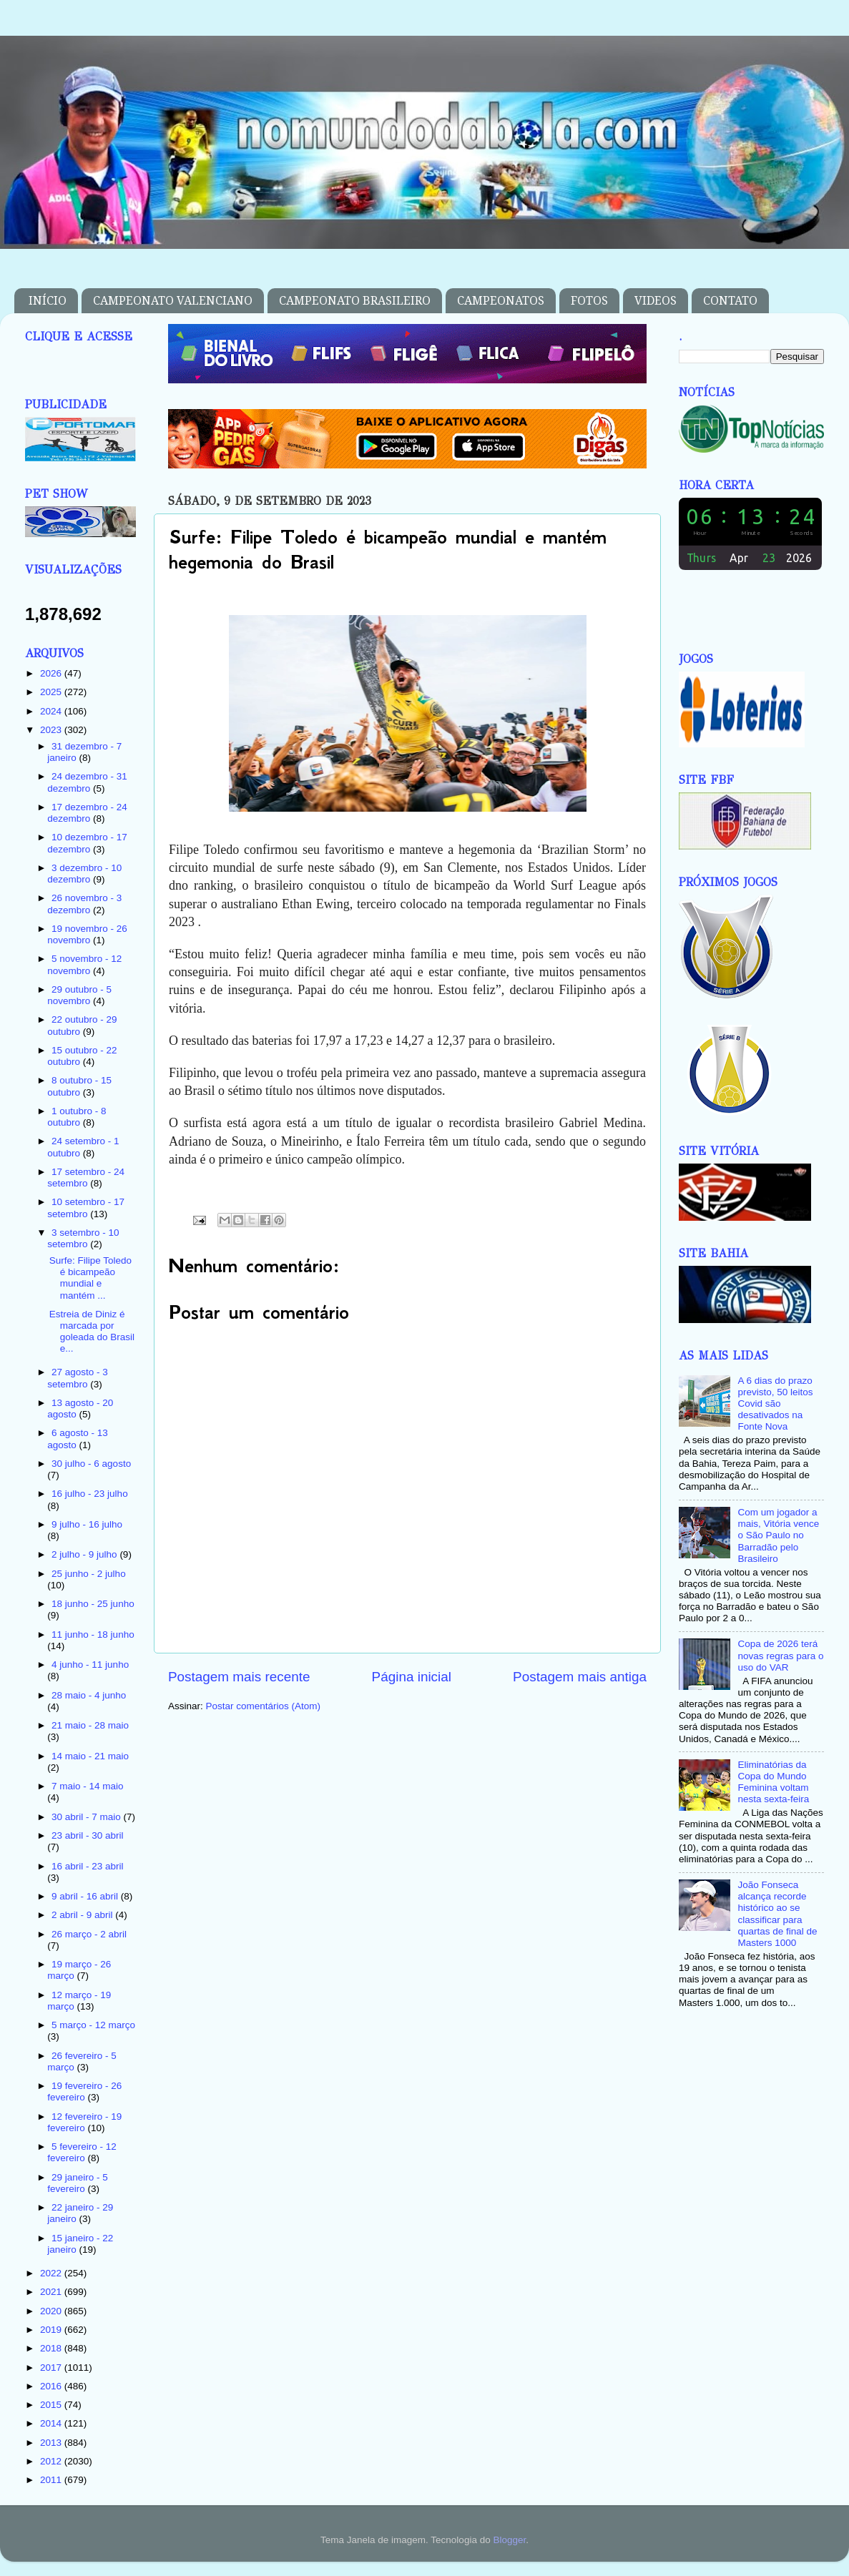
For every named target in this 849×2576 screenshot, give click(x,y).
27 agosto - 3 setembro (77, 1378)
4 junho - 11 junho (90, 1664)
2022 (52, 2273)
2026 (52, 673)
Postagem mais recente (239, 1676)
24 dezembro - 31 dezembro (87, 782)
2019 (52, 2329)
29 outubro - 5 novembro (79, 995)
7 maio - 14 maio (87, 1786)
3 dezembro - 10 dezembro (84, 873)
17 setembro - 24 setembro (85, 1177)
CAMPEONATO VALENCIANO (172, 301)
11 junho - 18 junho (92, 1634)
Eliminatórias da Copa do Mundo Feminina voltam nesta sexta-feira (773, 1782)
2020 (52, 2311)
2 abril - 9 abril (83, 1914)
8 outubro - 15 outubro (79, 1086)
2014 (52, 2423)
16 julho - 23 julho (89, 1493)
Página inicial (411, 1676)
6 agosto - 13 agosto (77, 1438)
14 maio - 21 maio (90, 1756)
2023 (52, 729)
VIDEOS (655, 301)
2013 (52, 2442)
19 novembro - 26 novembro (87, 934)
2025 (52, 692)
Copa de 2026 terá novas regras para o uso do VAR (780, 1655)
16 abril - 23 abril (87, 1866)
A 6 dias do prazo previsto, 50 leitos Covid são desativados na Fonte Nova (775, 1403)
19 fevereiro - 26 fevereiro (84, 2091)
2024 (52, 711)
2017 (52, 2367)
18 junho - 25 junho (92, 1603)
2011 (52, 2479)
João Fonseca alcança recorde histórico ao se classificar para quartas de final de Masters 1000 (777, 1913)
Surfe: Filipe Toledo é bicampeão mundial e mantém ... (90, 1278)
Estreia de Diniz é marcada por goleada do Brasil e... (91, 1332)
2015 (52, 2404)
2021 (52, 2291)
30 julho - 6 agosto (91, 1463)
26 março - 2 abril (89, 1934)
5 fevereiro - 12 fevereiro (82, 2152)
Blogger (509, 2540)
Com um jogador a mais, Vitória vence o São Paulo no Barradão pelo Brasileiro (778, 1535)
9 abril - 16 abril (86, 1896)
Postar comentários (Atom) (263, 1706)
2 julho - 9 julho (85, 1554)
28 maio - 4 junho (88, 1695)
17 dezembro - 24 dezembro (87, 813)
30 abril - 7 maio (87, 1816)
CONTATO (730, 301)
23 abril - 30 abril (87, 1835)
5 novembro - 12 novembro (84, 964)
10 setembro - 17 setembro (85, 1207)
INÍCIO (48, 301)
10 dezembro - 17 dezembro (87, 843)
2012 (52, 2461)
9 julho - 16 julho (86, 1524)
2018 (52, 2348)
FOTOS (589, 301)
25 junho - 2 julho (88, 1573)
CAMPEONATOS (500, 301)
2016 (52, 2386)
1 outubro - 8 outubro (76, 1117)
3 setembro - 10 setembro (83, 1238)
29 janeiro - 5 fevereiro (77, 2183)
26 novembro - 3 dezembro (84, 904)
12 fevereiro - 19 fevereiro (84, 2122)
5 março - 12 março (93, 2025)
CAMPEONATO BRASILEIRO (355, 301)
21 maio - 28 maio (90, 1725)
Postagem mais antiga (580, 1676)
